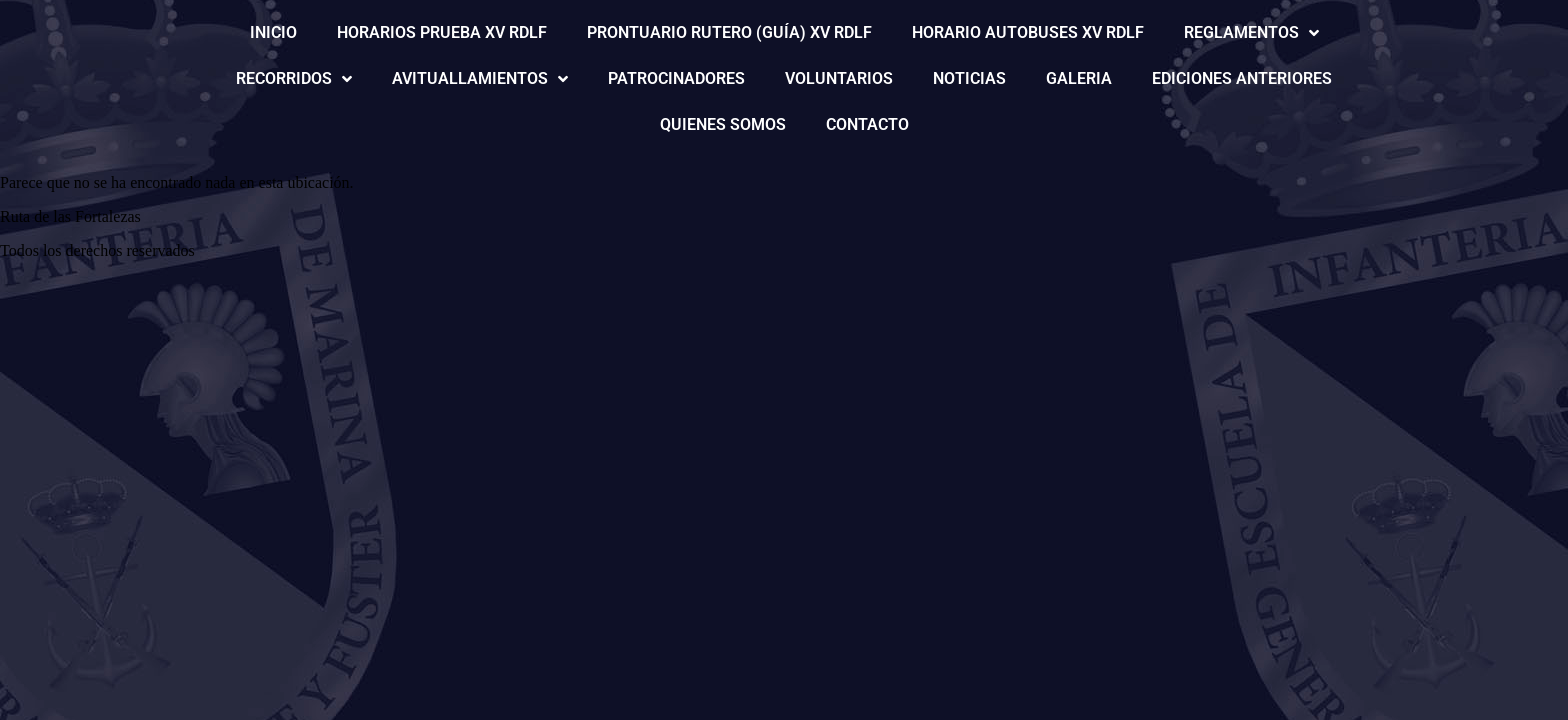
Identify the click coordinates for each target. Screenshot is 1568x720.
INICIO (273, 32)
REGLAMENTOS (1251, 33)
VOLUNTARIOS (839, 78)
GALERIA (1079, 78)
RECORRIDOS (294, 79)
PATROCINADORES (676, 78)
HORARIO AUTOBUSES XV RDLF (1028, 32)
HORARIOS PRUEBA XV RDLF (442, 32)
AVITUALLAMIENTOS (480, 79)
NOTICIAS (969, 78)
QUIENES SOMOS (723, 124)
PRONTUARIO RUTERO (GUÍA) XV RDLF (729, 32)
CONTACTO (867, 124)
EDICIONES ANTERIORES (1242, 78)
